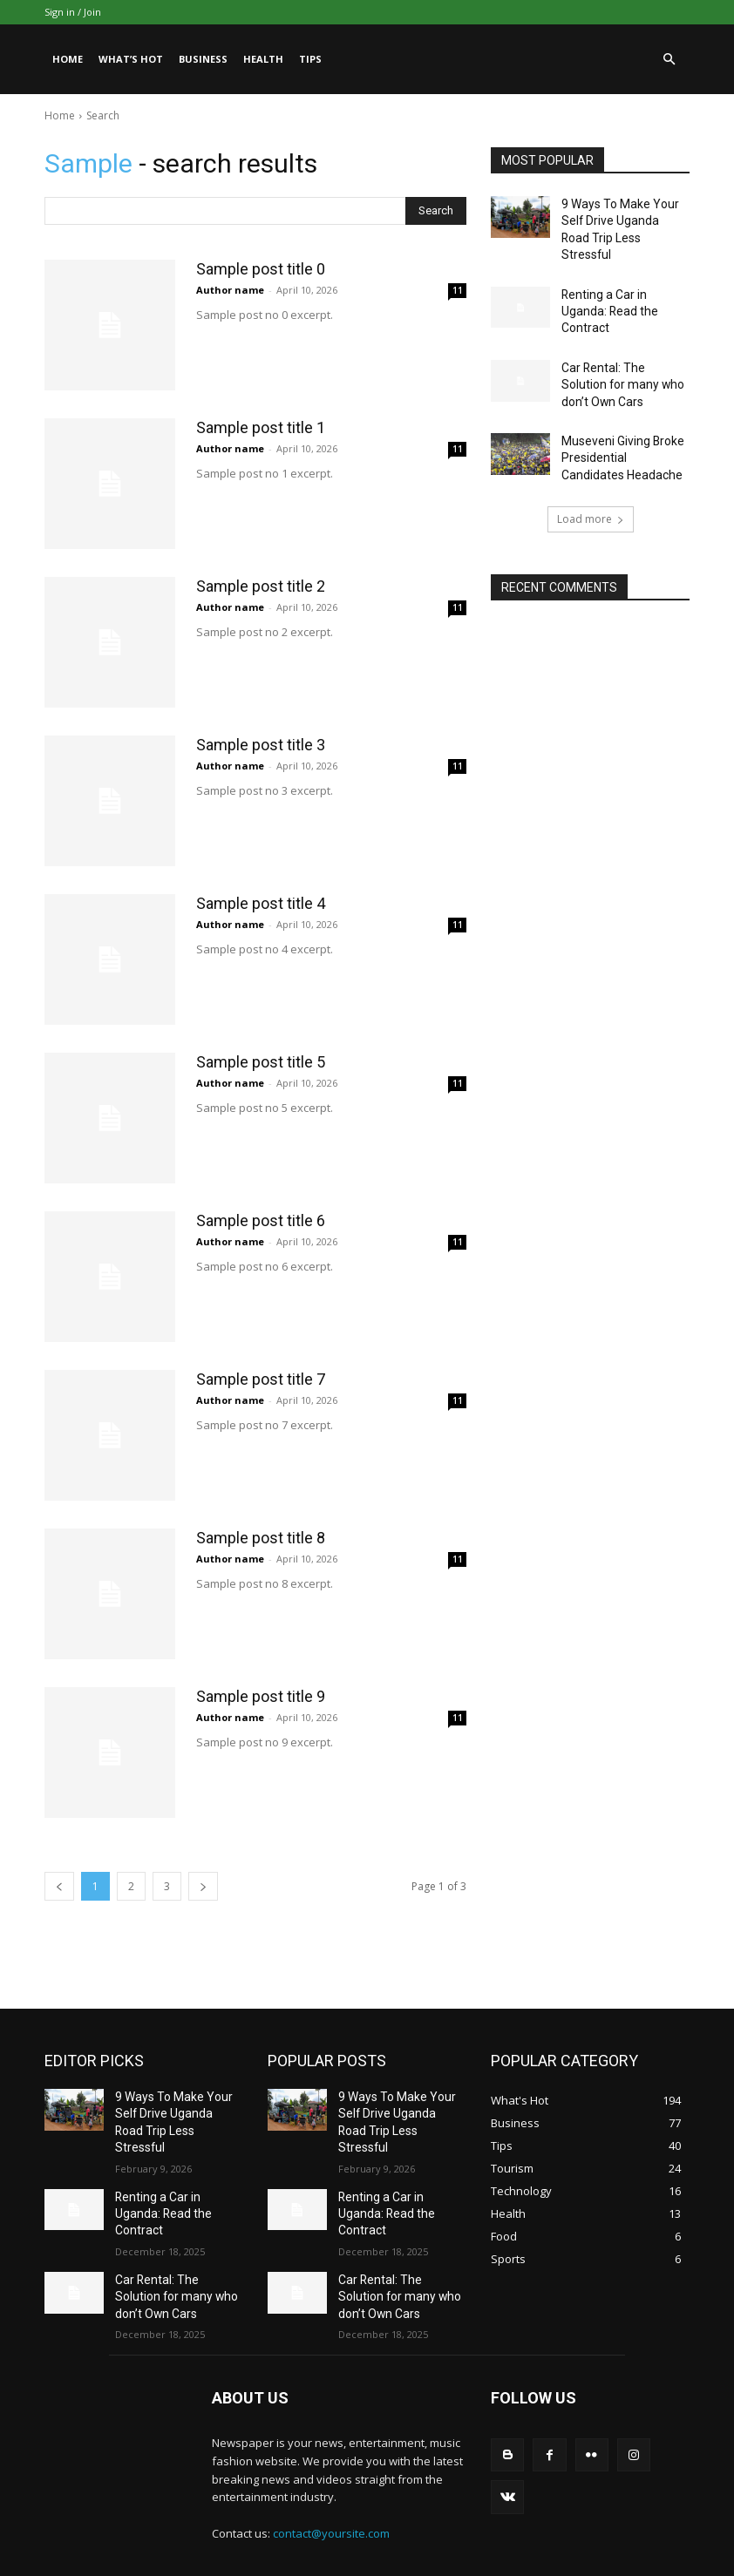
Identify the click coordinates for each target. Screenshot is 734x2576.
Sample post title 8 (260, 1538)
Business (203, 58)
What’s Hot (131, 58)
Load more (590, 467)
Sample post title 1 (260, 427)
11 (457, 290)
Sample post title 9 (260, 1696)
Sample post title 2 (260, 586)
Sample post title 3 (260, 745)
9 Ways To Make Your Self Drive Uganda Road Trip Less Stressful (623, 218)
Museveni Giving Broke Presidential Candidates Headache (619, 410)
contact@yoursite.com (331, 2482)
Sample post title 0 (260, 269)
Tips (310, 58)
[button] (669, 59)
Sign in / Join (72, 11)
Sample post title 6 (260, 1220)
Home (67, 58)
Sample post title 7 (260, 1379)
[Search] (435, 211)
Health (263, 58)
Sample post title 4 (260, 903)
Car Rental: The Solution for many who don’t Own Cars (619, 343)
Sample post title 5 (260, 1062)
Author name (230, 289)
